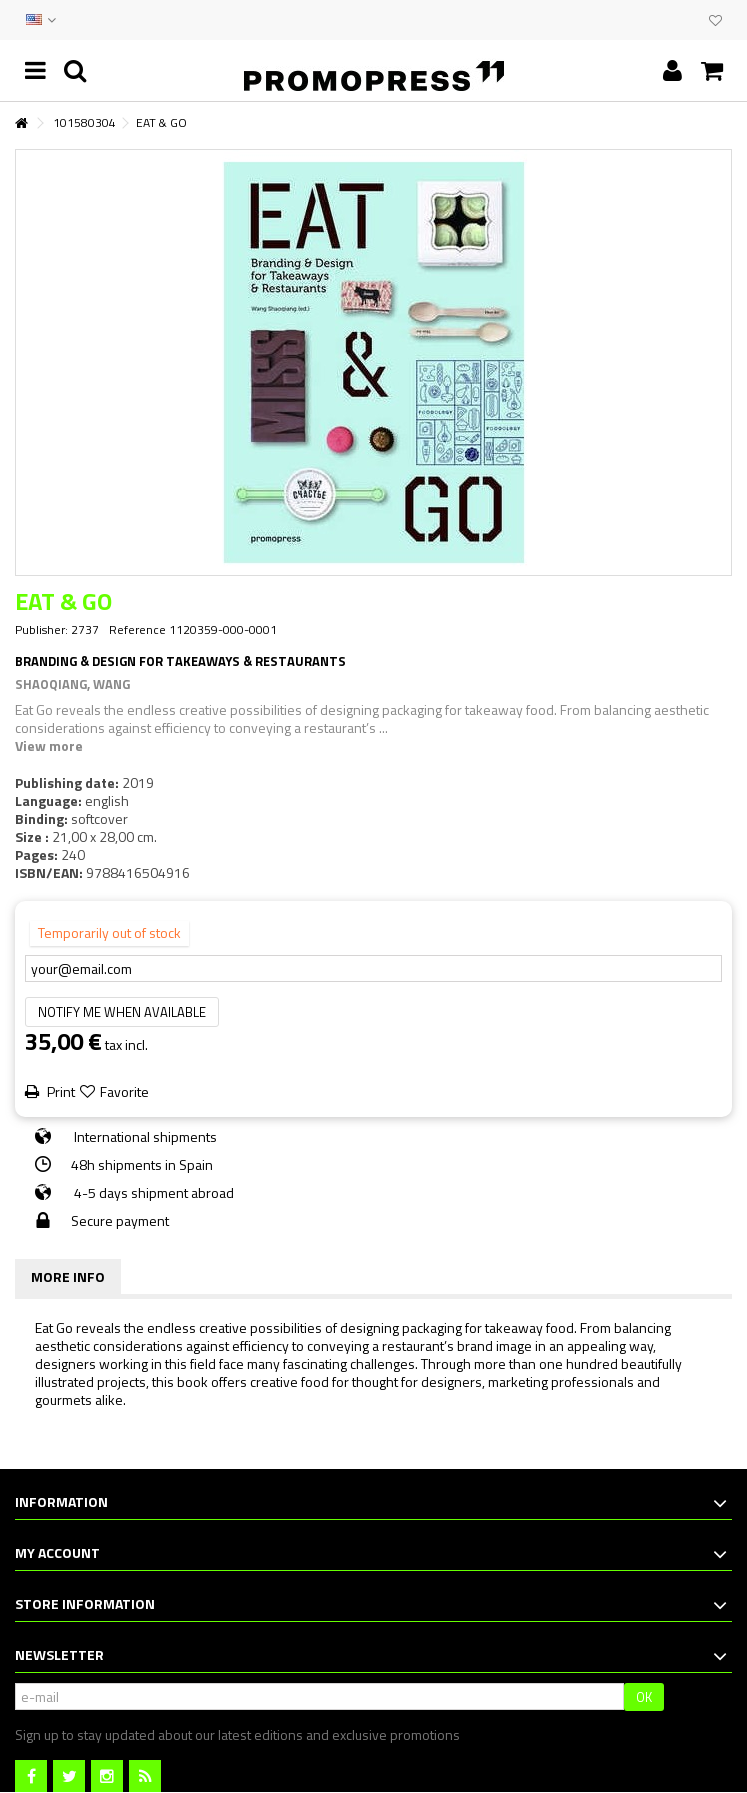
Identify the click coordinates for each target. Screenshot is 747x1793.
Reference (137, 630)
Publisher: (41, 630)
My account (57, 1552)
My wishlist (715, 21)
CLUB (689, 20)
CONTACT (649, 20)
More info (68, 1276)
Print (59, 1091)
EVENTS (669, 20)
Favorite (124, 1091)
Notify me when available (122, 1012)
